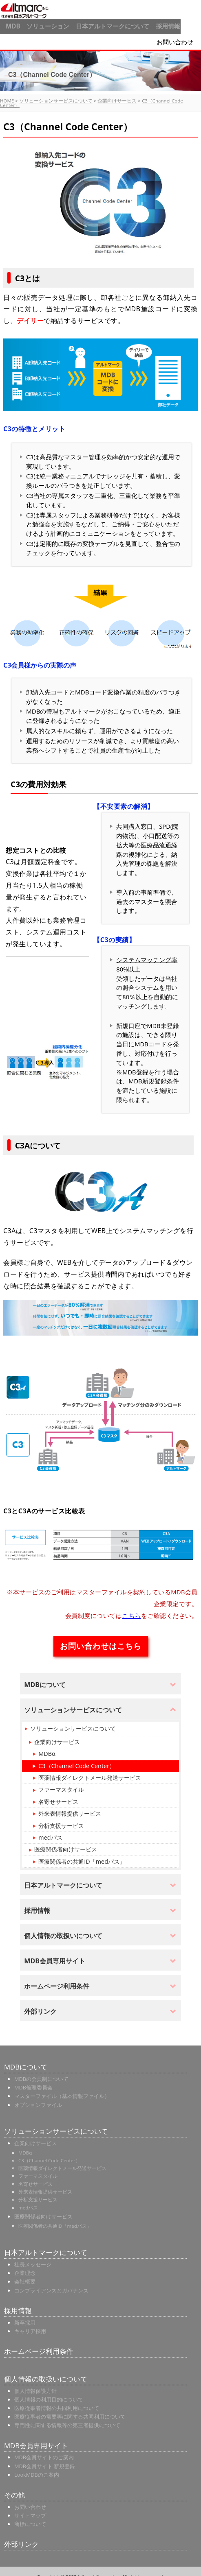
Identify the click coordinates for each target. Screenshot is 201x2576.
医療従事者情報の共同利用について (56, 2400)
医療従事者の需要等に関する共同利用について (70, 2408)
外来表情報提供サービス (69, 1806)
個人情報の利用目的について (48, 2391)
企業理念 (24, 2265)
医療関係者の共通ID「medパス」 (81, 1854)
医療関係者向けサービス (65, 1841)
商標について (30, 2516)
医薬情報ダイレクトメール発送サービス (89, 1770)
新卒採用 (24, 2314)
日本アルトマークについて (108, 24)
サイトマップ (30, 2507)
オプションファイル (38, 2096)
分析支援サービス (61, 1817)
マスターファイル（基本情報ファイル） (62, 2088)
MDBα (46, 1746)
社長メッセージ (32, 2256)
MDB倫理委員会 (33, 2079)
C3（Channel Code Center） (76, 1758)
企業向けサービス (117, 93)
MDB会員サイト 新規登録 (44, 2458)
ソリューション (44, 24)
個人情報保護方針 (35, 2382)
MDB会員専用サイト (36, 2437)
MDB (9, 24)
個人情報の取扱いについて (45, 2371)
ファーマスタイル (61, 1782)
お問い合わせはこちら (100, 1638)
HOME (7, 93)
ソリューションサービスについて (56, 93)
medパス (50, 1830)
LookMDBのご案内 (36, 2466)
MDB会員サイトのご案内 (44, 2449)
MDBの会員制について (41, 2071)
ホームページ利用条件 (38, 2343)
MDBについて (25, 2059)
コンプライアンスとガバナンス (51, 2282)
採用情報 (162, 24)
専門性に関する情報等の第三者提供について (67, 2417)
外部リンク (21, 2536)
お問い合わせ (181, 36)
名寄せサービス (58, 1793)
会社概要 (24, 2273)
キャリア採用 (30, 2323)
